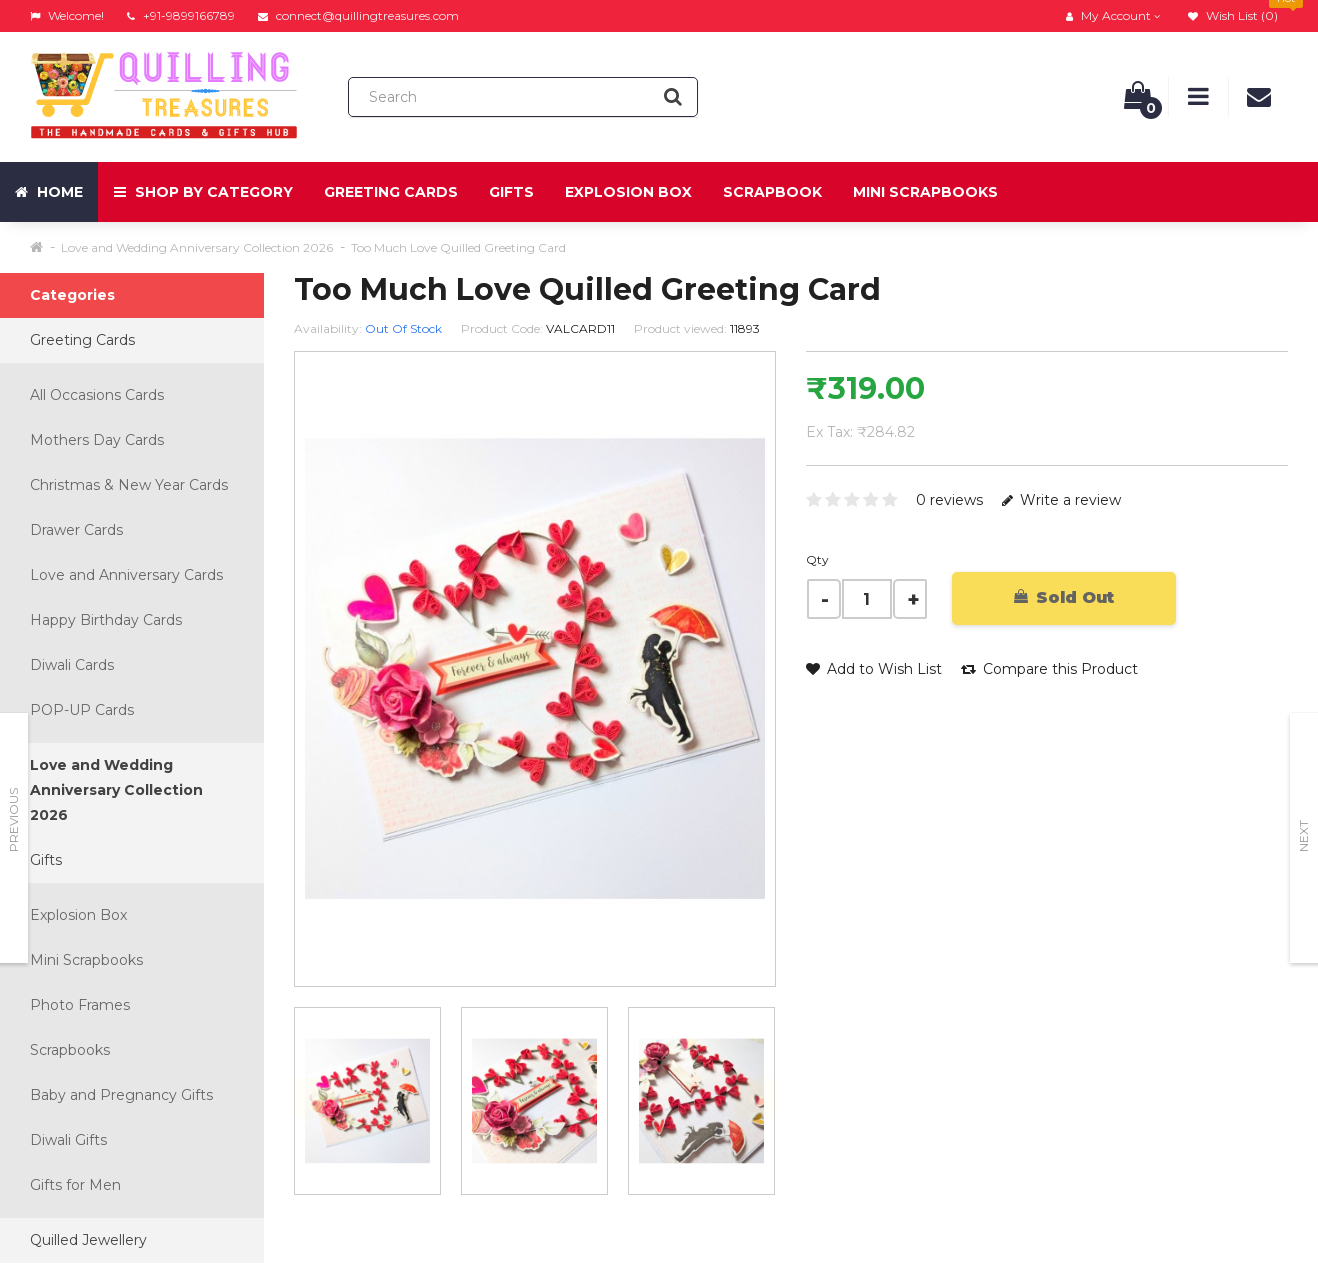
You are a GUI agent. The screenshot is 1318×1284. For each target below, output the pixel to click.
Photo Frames (80, 1005)
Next (1303, 836)
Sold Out (1064, 597)
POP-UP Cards (82, 710)
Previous (13, 820)
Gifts (511, 192)
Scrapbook (772, 192)
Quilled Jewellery (88, 1240)
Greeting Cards (391, 192)
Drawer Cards (76, 530)
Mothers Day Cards (97, 440)
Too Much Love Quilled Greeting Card (458, 247)
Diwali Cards (72, 665)
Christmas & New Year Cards (129, 485)
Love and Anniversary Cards (126, 575)
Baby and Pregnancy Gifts (121, 1095)
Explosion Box (628, 192)
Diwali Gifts (68, 1140)
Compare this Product (1049, 669)
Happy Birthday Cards (106, 620)
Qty (817, 559)
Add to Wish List (874, 669)
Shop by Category (203, 192)
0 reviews (949, 500)
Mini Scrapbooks (925, 192)
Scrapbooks (70, 1050)
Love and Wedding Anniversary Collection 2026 (197, 247)
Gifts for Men (75, 1185)
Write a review (1061, 500)
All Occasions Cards (97, 395)
